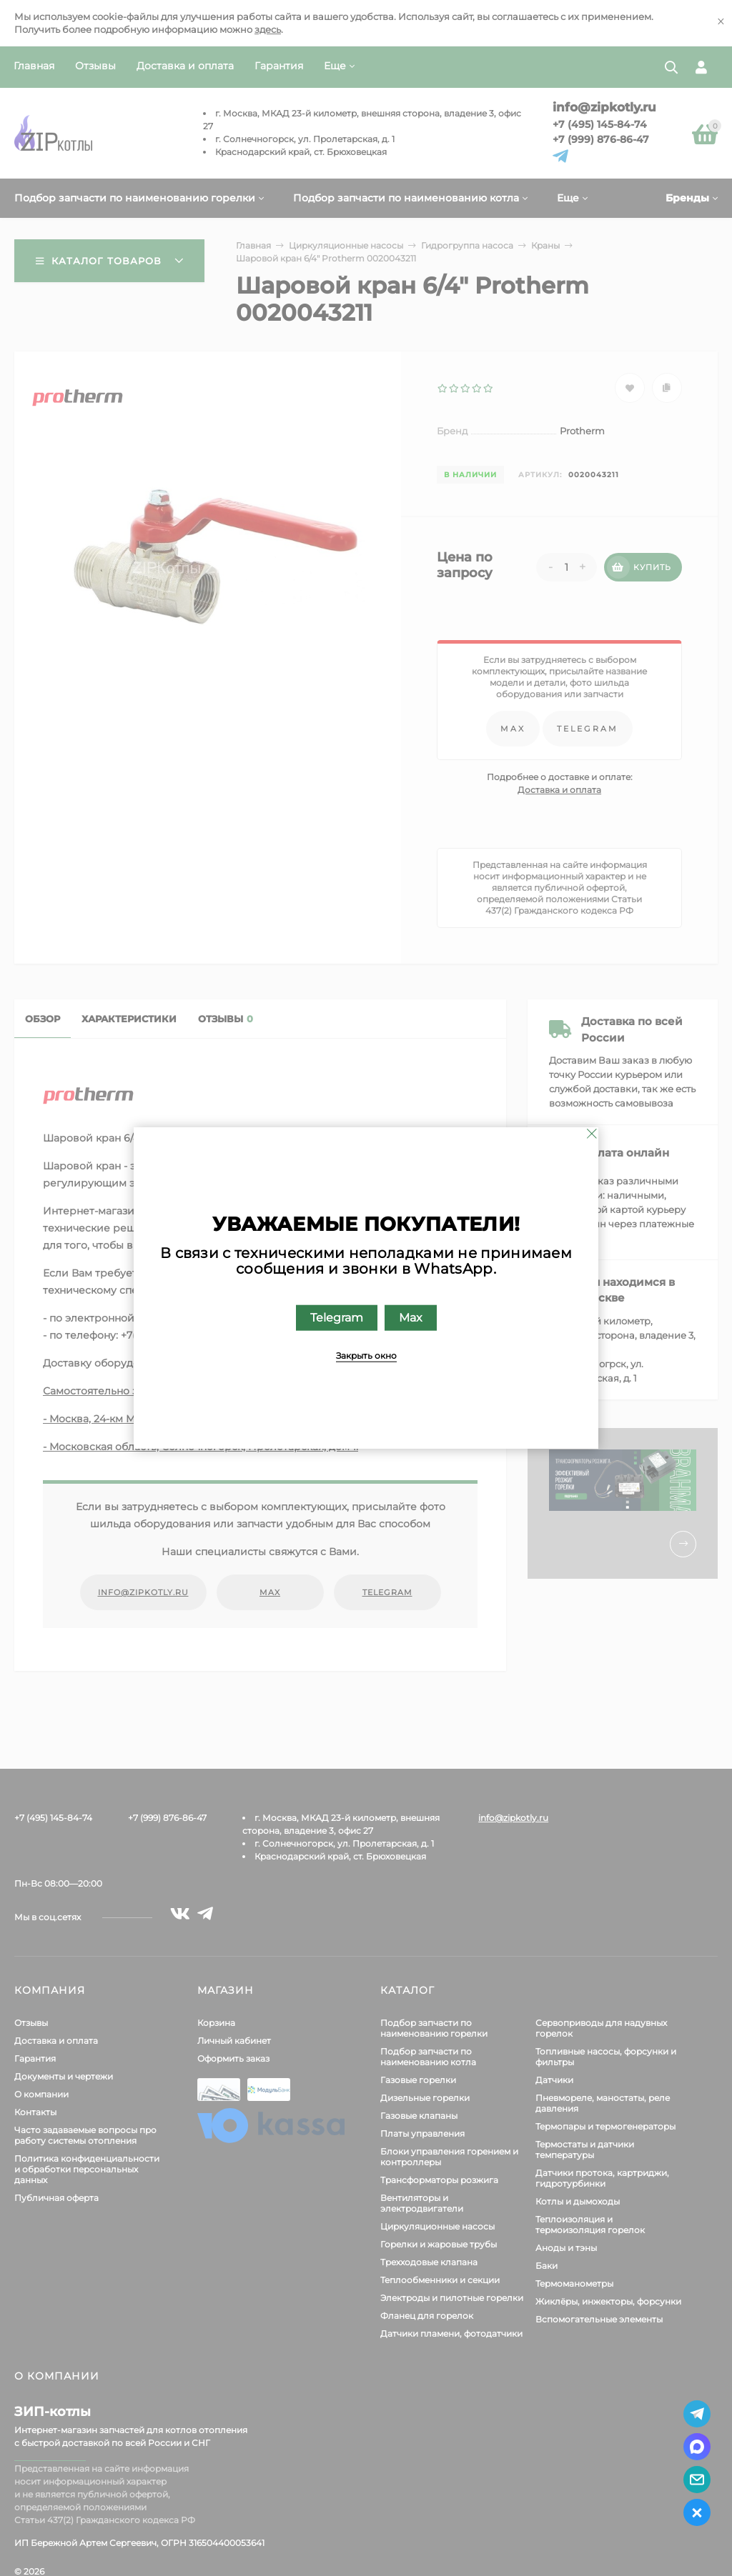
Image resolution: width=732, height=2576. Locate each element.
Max (410, 1317)
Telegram (336, 1317)
